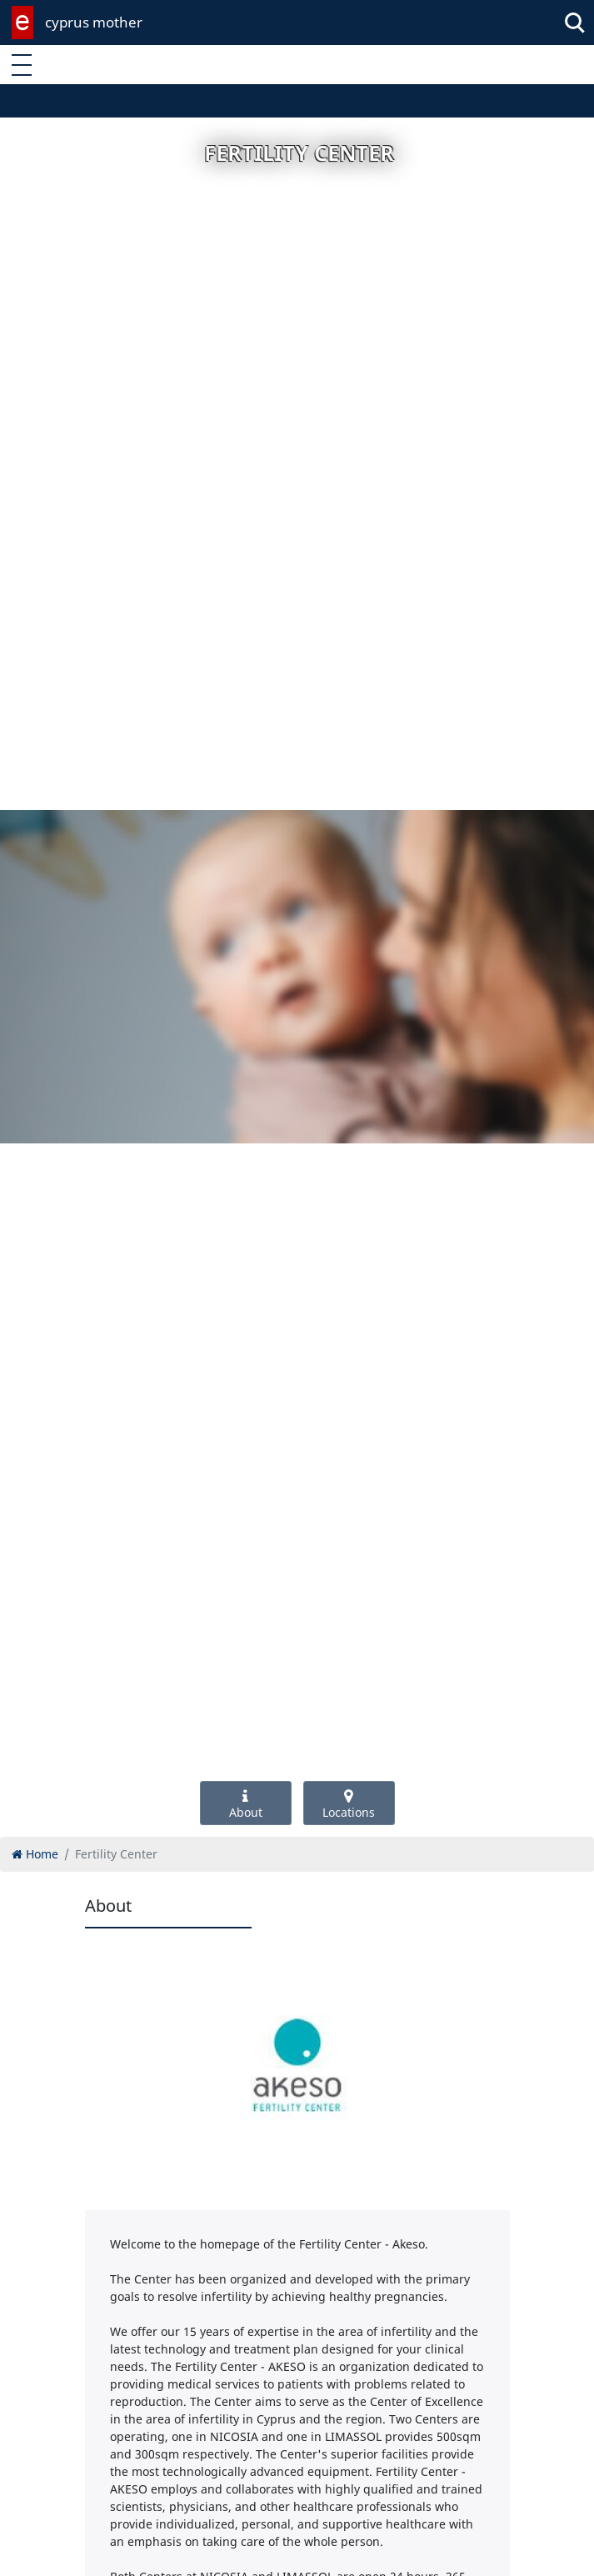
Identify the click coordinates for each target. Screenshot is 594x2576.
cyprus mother (93, 22)
